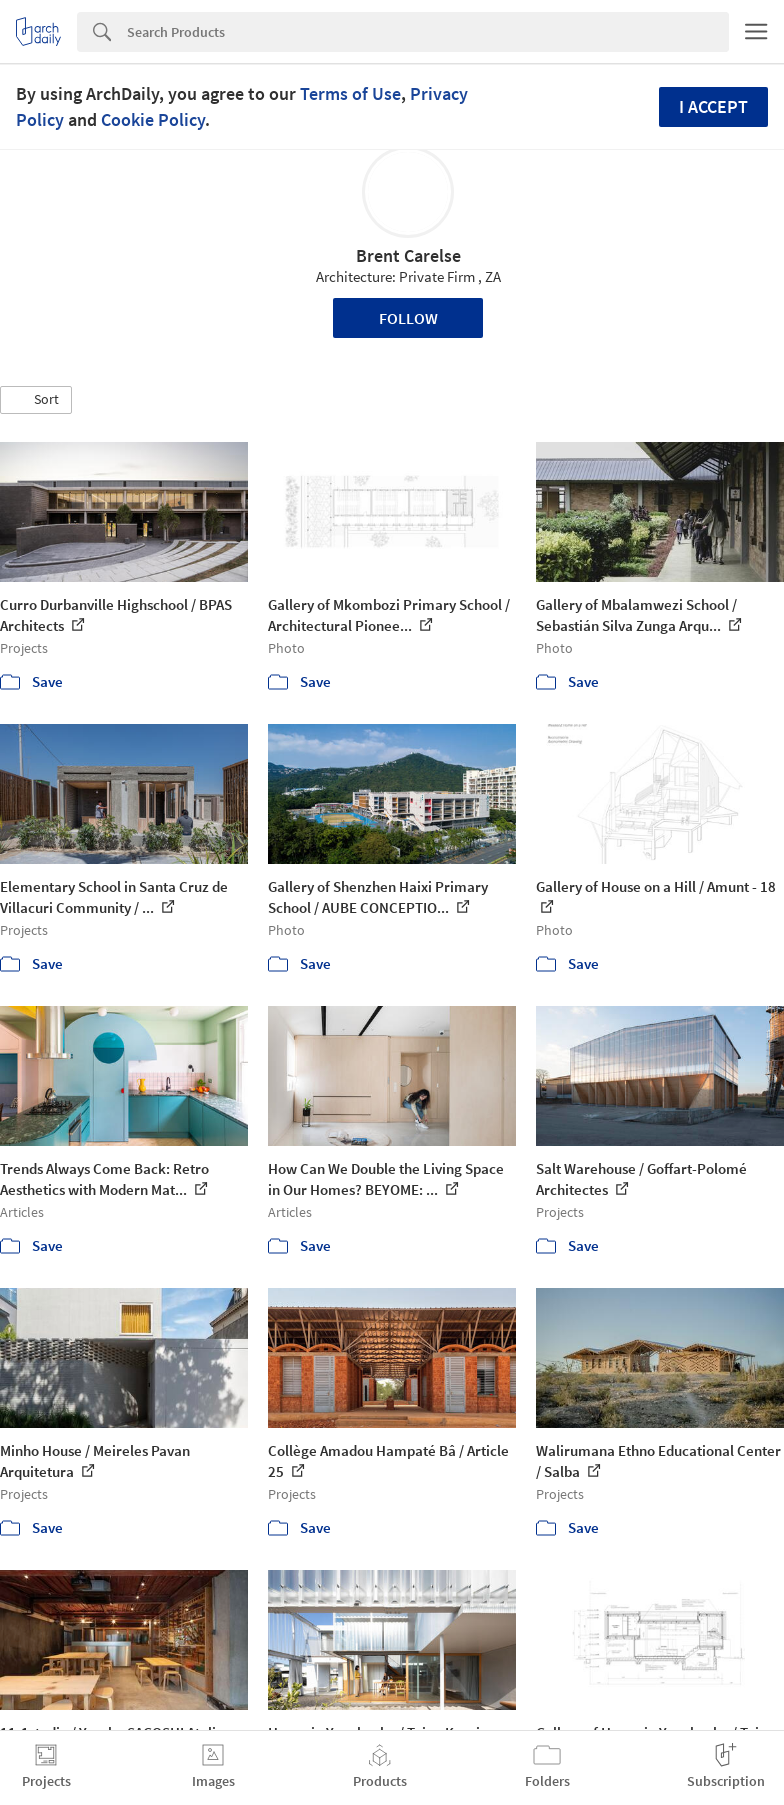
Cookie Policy (153, 119)
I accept (713, 106)
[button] (36, 400)
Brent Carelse (408, 255)
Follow (408, 318)
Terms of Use (350, 93)
